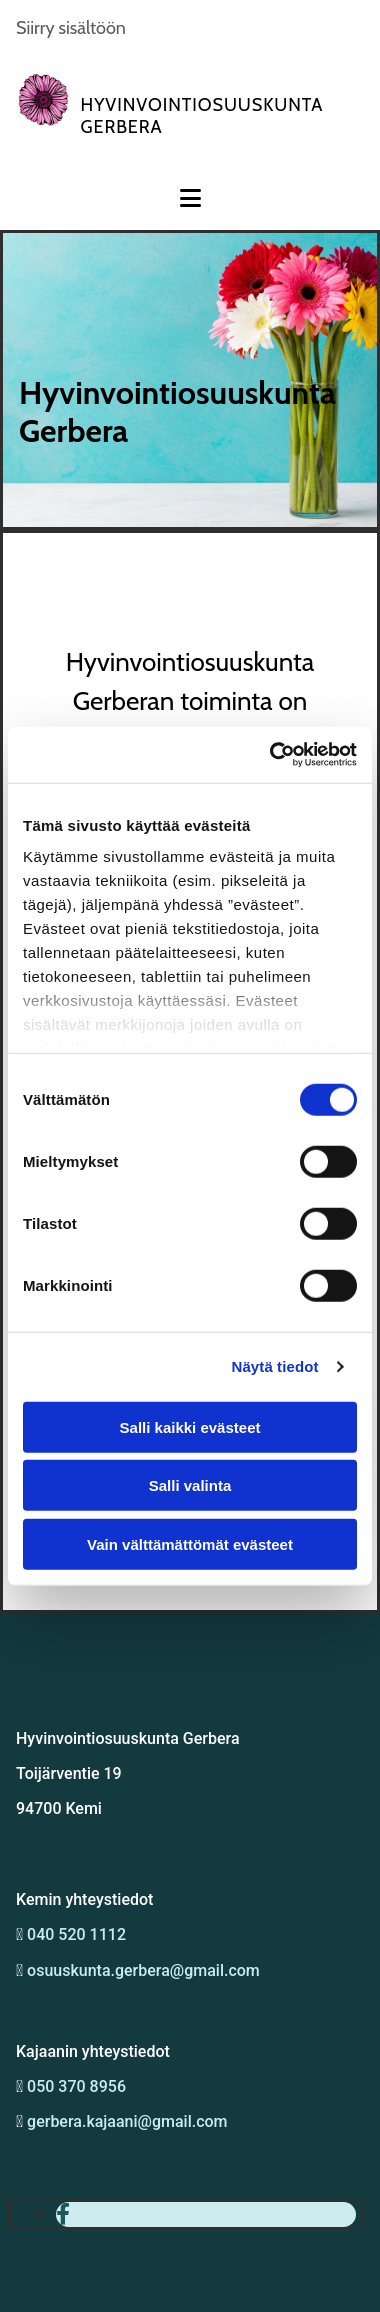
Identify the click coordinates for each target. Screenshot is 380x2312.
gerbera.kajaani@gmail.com (127, 2121)
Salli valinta (190, 1485)
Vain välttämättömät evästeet (190, 1543)
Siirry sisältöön (71, 28)
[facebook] (63, 2214)
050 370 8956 (76, 2086)
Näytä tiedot (275, 1366)
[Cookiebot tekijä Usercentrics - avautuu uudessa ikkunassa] (271, 755)
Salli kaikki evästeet (190, 1426)
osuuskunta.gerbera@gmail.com (141, 1970)
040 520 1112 (76, 1934)
